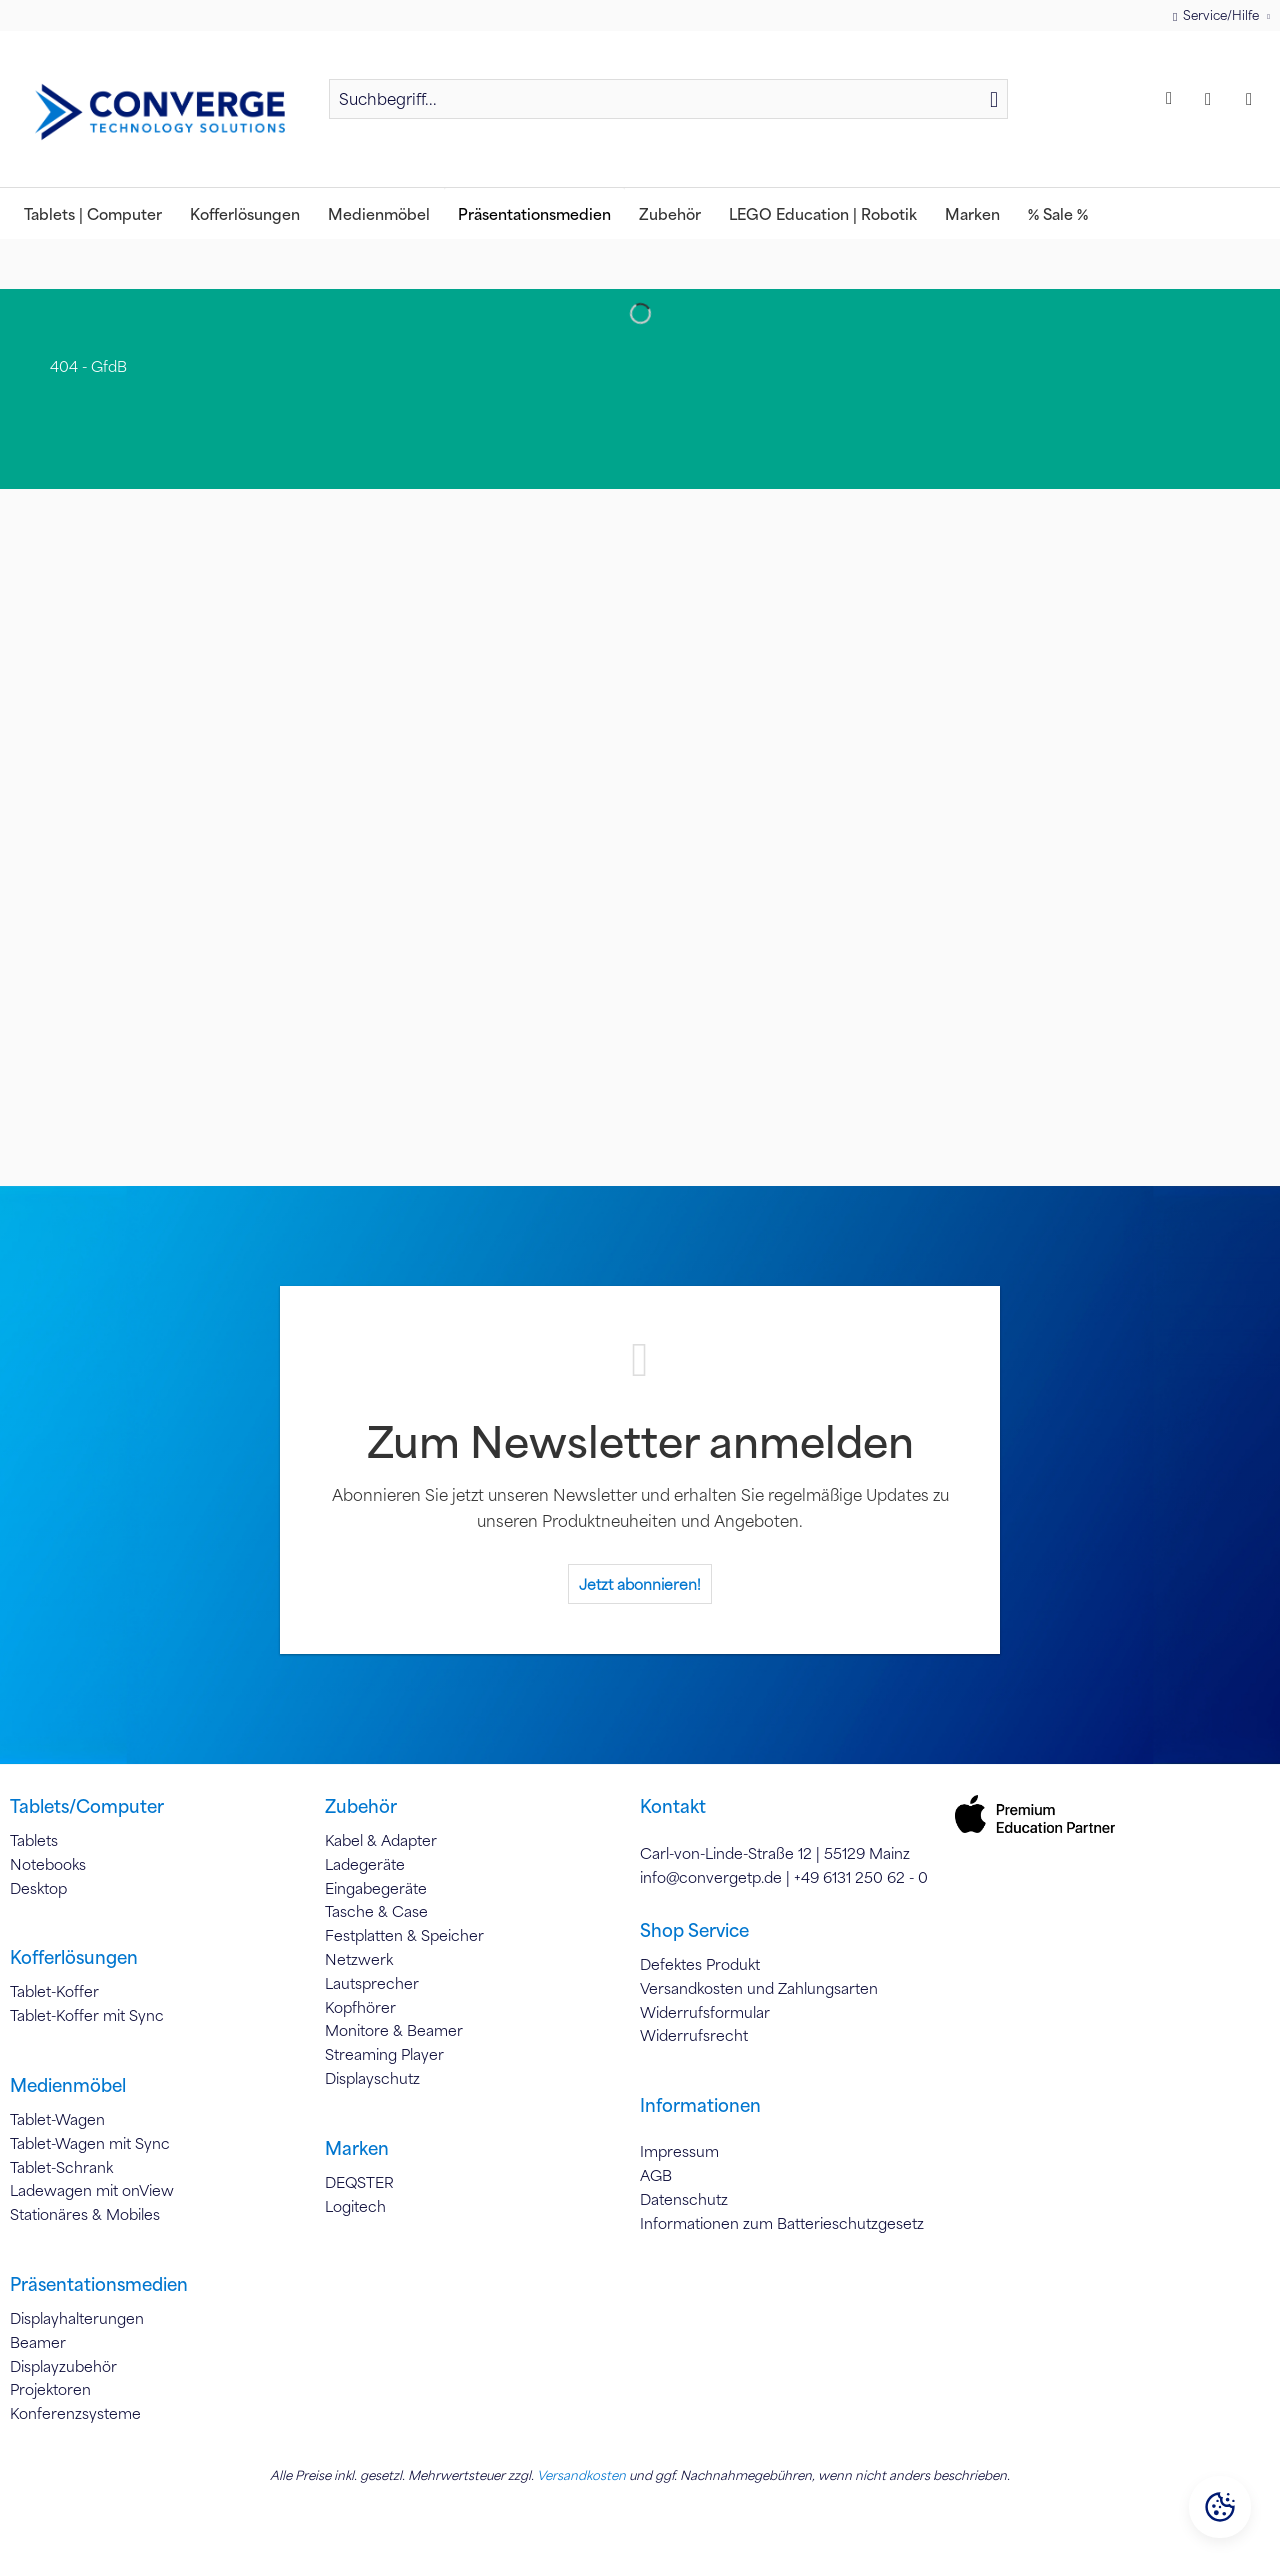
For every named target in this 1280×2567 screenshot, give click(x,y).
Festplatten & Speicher (404, 1935)
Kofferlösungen (74, 1957)
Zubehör (361, 1806)
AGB (656, 2175)
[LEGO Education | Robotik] (823, 213)
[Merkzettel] (1172, 99)
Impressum (679, 2151)
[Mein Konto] (1213, 99)
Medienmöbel (68, 2085)
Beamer (38, 2342)
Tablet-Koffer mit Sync (87, 2015)
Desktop (38, 1888)
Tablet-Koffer (54, 1991)
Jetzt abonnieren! (640, 1584)
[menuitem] (668, 108)
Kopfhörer (360, 2007)
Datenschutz (684, 2199)
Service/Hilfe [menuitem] (1217, 15)
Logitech (355, 2206)
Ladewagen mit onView (92, 2190)
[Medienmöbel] (379, 213)
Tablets (34, 1840)
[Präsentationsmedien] (534, 213)
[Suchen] (994, 99)
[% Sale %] (1058, 213)
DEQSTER (359, 2182)
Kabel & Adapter (381, 1840)
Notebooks (48, 1864)
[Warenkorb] (1254, 99)
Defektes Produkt (700, 1964)
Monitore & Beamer (394, 2030)
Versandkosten (581, 2475)
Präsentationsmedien (99, 2284)
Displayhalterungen (77, 2318)
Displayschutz (372, 2078)
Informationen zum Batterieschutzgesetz (782, 2223)
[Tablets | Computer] (93, 213)
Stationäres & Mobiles (85, 2214)
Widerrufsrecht (694, 2035)
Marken (357, 2148)
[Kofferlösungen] (245, 213)
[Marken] (972, 213)
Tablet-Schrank (61, 2167)
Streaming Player (384, 2054)
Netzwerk (359, 1959)
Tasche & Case (376, 1911)
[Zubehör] (670, 213)
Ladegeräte (365, 1864)
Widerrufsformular (705, 2012)
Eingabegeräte (376, 1888)
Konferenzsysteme (75, 2413)
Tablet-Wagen (57, 2119)
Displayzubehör (63, 2366)
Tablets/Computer (87, 1806)
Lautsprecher (372, 1983)
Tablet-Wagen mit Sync (90, 2143)
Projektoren (50, 2389)
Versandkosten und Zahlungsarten (759, 1988)
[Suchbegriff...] (668, 99)
